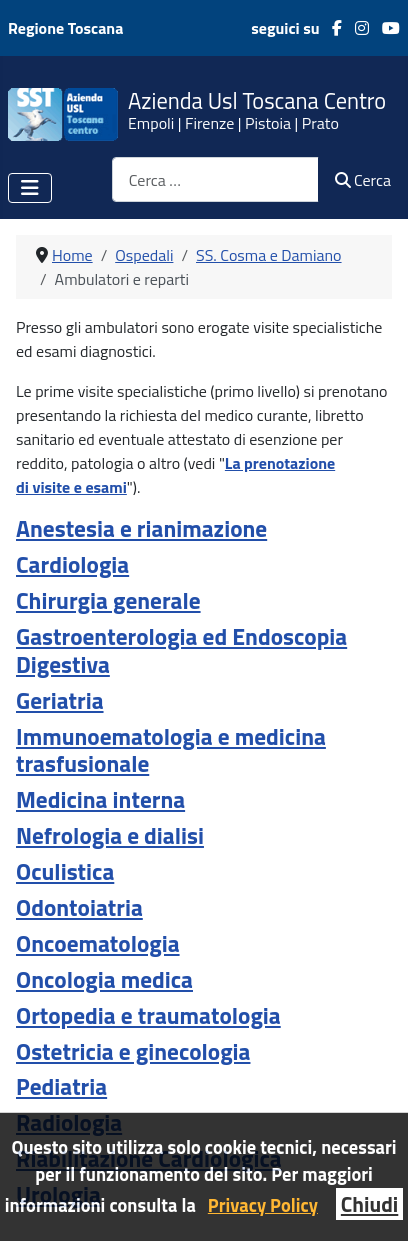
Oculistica (65, 871)
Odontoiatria (79, 907)
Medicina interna (100, 799)
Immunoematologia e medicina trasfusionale (171, 750)
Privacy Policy (263, 1205)
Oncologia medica (104, 979)
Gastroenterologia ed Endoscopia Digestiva (181, 650)
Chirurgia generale (108, 600)
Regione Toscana (65, 28)
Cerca (363, 180)
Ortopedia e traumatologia (148, 1015)
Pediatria (61, 1086)
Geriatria (60, 700)
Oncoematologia (98, 943)
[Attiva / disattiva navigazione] (30, 188)
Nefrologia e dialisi (110, 835)
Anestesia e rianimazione (141, 528)
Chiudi (369, 1204)
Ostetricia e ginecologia (133, 1051)
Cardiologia (72, 564)
